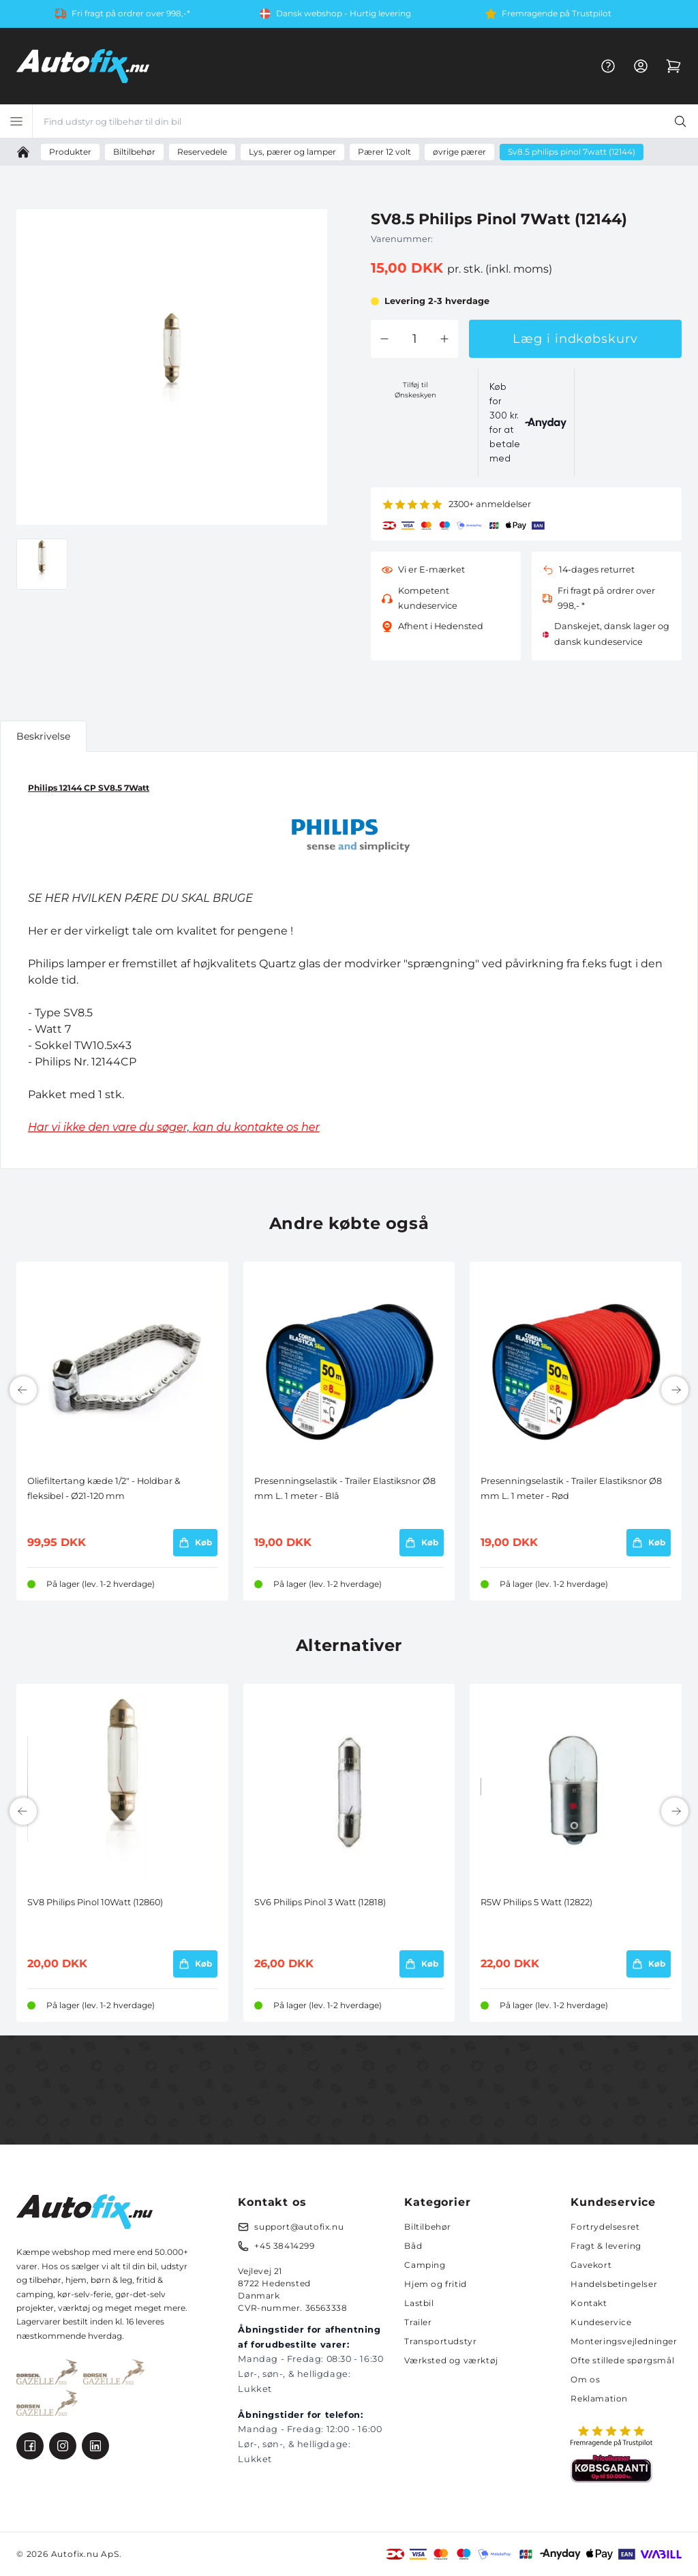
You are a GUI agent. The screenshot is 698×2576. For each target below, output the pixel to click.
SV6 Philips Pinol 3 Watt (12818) (320, 1902)
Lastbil (419, 2303)
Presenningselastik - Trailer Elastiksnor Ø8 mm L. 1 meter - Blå (345, 1488)
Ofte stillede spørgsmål (622, 2360)
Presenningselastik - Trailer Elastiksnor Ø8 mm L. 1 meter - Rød (571, 1488)
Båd (413, 2246)
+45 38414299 (284, 2246)
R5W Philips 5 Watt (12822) (536, 1902)
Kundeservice (601, 2322)
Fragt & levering (606, 2246)
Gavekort (591, 2265)
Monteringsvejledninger (624, 2341)
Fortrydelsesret (605, 2227)
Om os (585, 2379)
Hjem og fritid (435, 2284)
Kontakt (589, 2303)
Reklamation (599, 2398)
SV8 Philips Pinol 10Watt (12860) (95, 1902)
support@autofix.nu (299, 2227)
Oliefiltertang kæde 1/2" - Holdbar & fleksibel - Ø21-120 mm (104, 1488)
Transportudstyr (440, 2341)
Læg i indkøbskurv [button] (575, 338)
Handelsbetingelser (614, 2284)
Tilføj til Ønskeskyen (415, 389)
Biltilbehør (427, 2227)
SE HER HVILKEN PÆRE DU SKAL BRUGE (140, 898)
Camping (424, 2265)
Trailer (417, 2322)
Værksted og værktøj (451, 2360)
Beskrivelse (43, 736)
